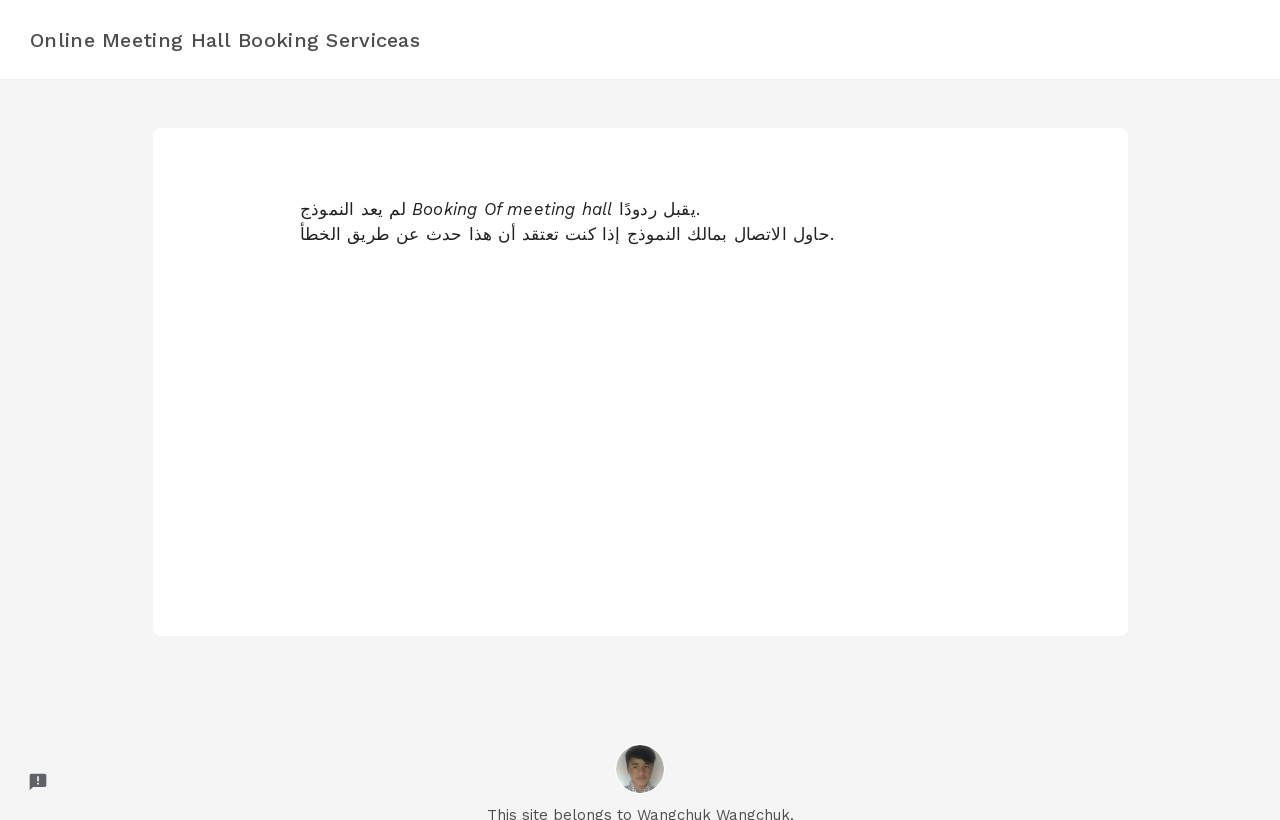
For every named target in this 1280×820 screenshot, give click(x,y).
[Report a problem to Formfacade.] (38, 782)
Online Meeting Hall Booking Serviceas (225, 40)
